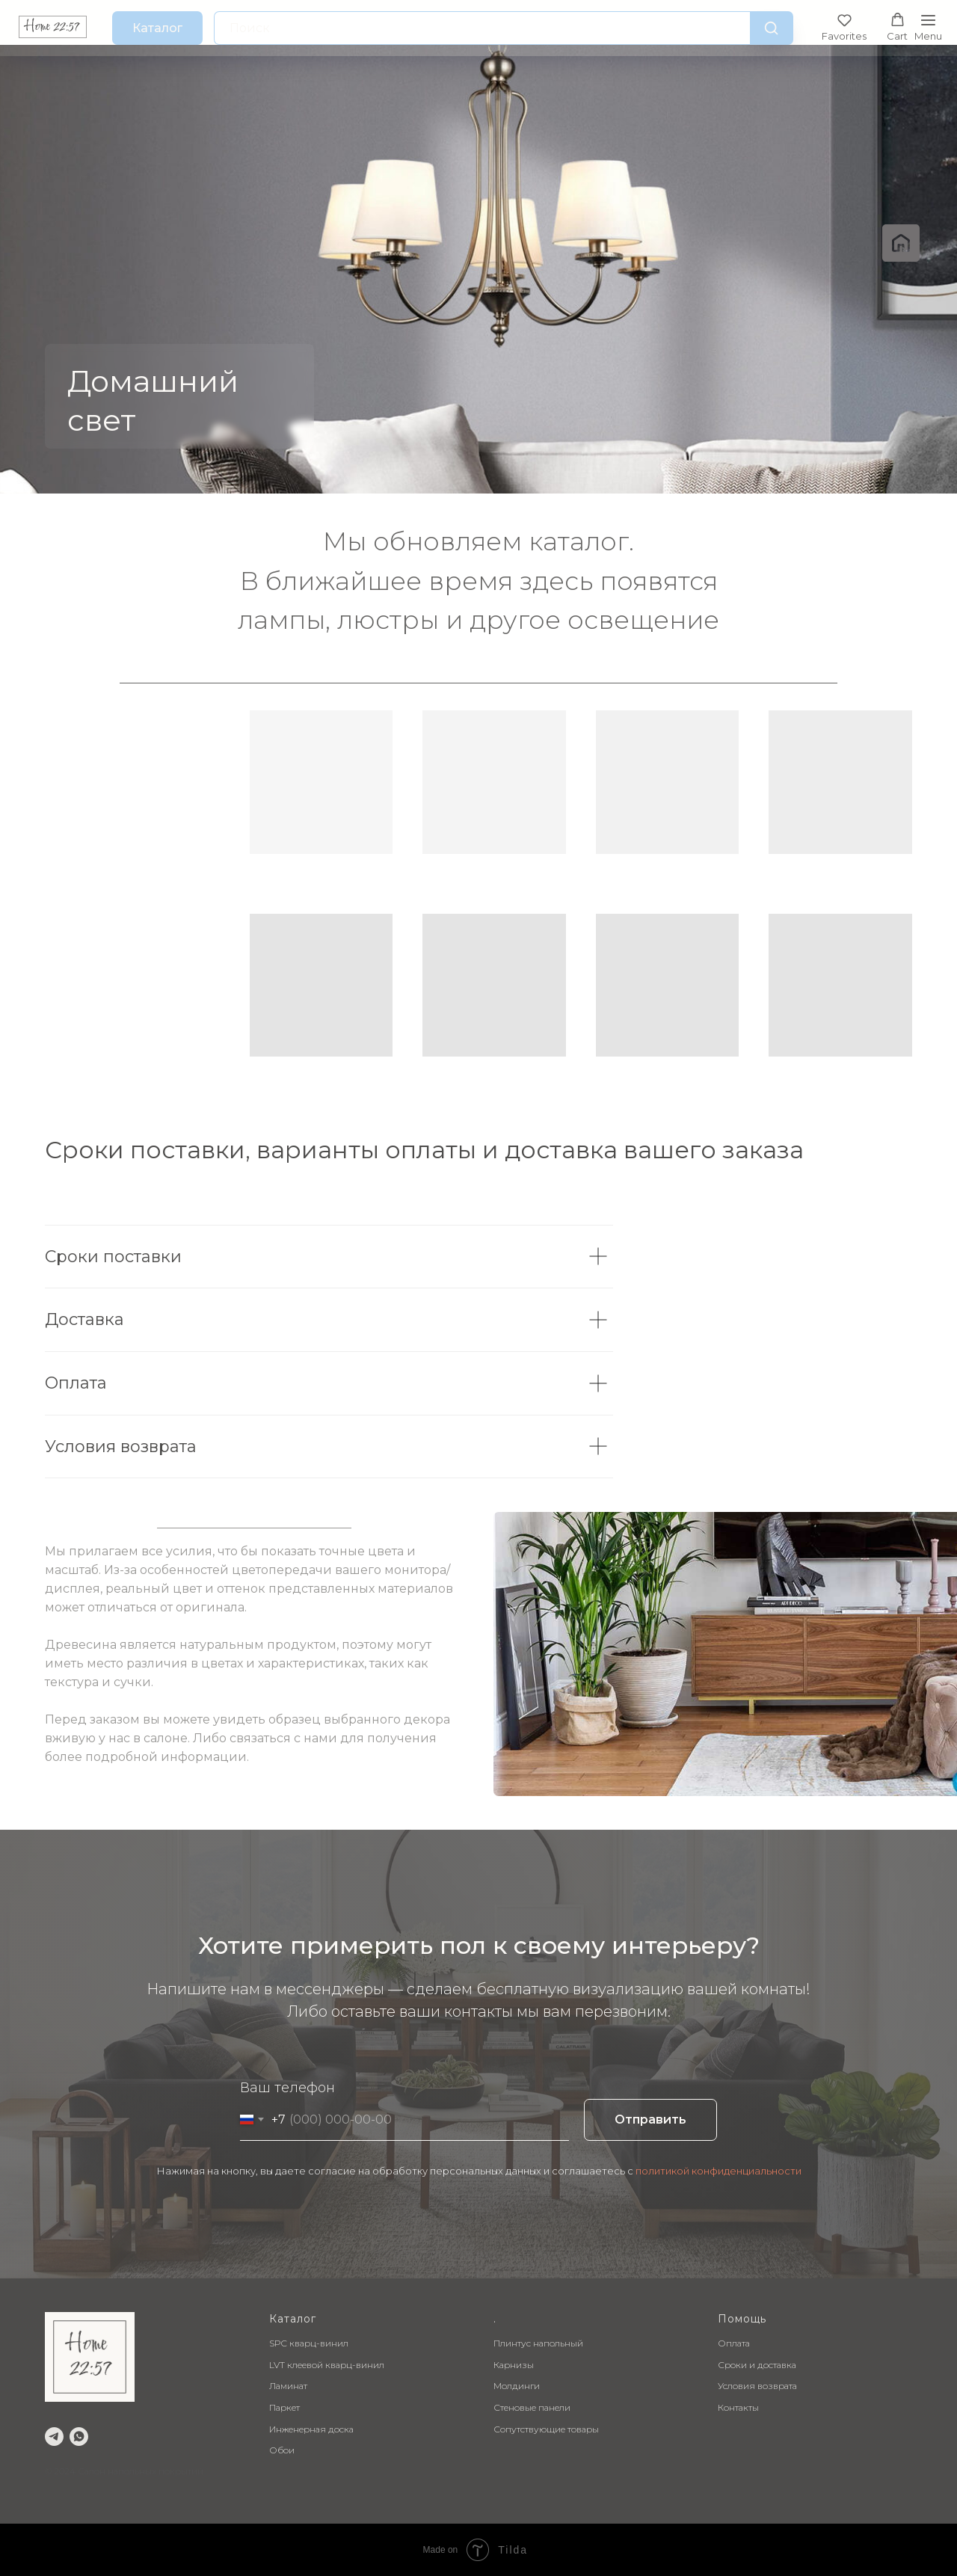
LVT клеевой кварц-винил (326, 2364)
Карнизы (513, 2364)
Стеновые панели (531, 2407)
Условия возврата (757, 2385)
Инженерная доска (311, 2429)
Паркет (284, 2407)
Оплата (734, 2343)
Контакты (738, 2407)
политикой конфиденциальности (718, 2171)
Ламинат (288, 2385)
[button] (844, 27)
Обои (282, 2450)
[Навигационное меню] (928, 28)
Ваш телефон (287, 2087)
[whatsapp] (79, 2436)
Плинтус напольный (538, 2343)
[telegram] (54, 2436)
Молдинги (516, 2385)
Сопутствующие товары (546, 2429)
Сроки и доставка (757, 2364)
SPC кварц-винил (308, 2343)
